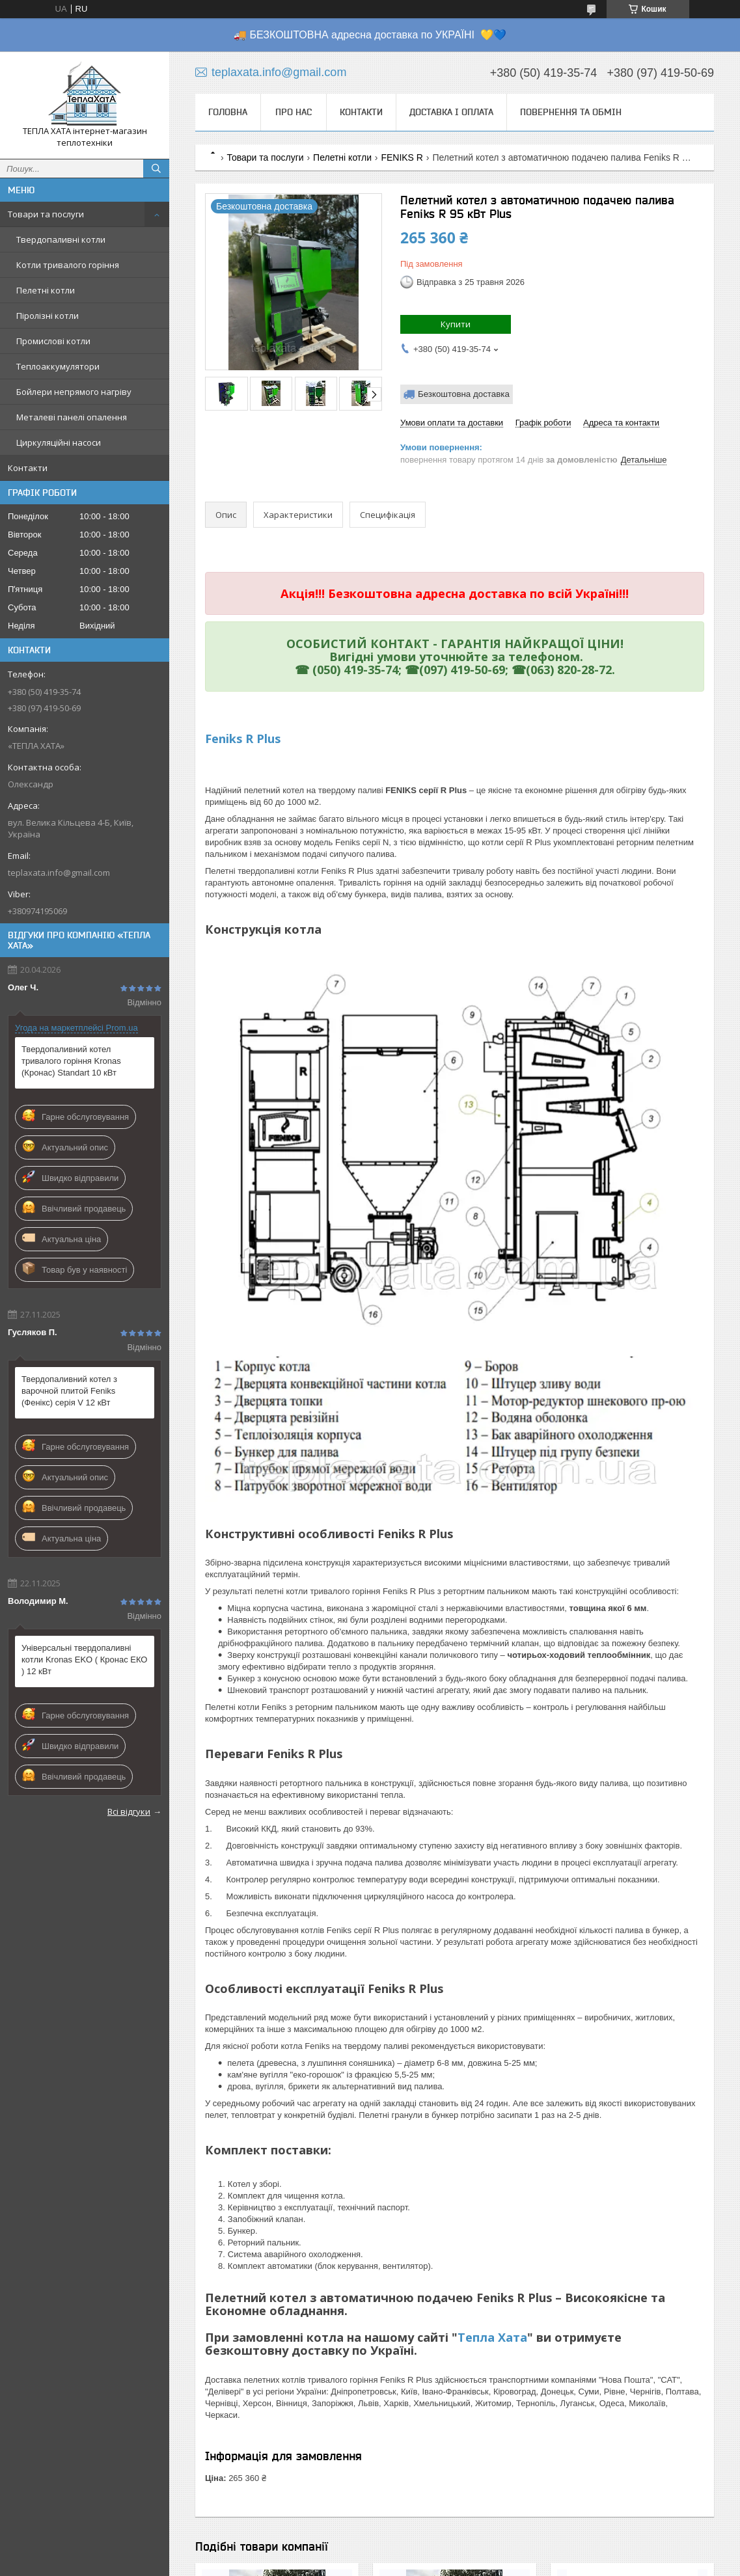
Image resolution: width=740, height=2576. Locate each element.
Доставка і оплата (451, 112)
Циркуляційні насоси (58, 442)
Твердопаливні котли (60, 239)
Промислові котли (53, 341)
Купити (456, 324)
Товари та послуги (46, 214)
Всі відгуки (128, 1811)
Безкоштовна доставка (464, 394)
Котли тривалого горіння (67, 265)
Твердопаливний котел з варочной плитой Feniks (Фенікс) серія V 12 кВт (69, 1390)
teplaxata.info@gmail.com (59, 872)
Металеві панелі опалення (71, 417)
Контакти (28, 468)
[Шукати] (156, 168)
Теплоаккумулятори (58, 366)
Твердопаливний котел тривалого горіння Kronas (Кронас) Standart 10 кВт (71, 1061)
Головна (227, 112)
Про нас (293, 112)
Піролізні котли (47, 315)
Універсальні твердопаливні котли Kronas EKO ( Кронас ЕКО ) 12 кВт (84, 1659)
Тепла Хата (492, 2337)
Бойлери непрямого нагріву (73, 392)
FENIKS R (402, 157)
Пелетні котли (45, 290)
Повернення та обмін (571, 112)
